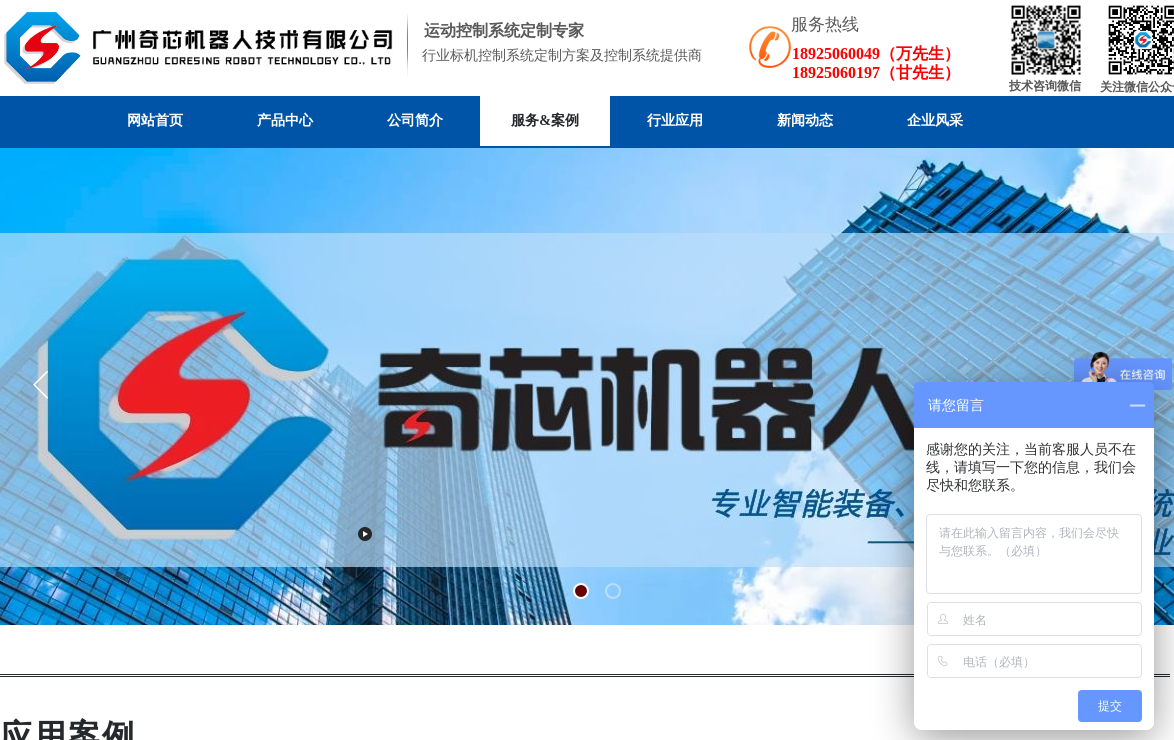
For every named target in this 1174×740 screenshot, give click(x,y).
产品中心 (285, 120)
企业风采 (935, 120)
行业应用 (675, 120)
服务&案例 (545, 120)
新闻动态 (805, 120)
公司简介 (415, 120)
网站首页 (155, 120)
